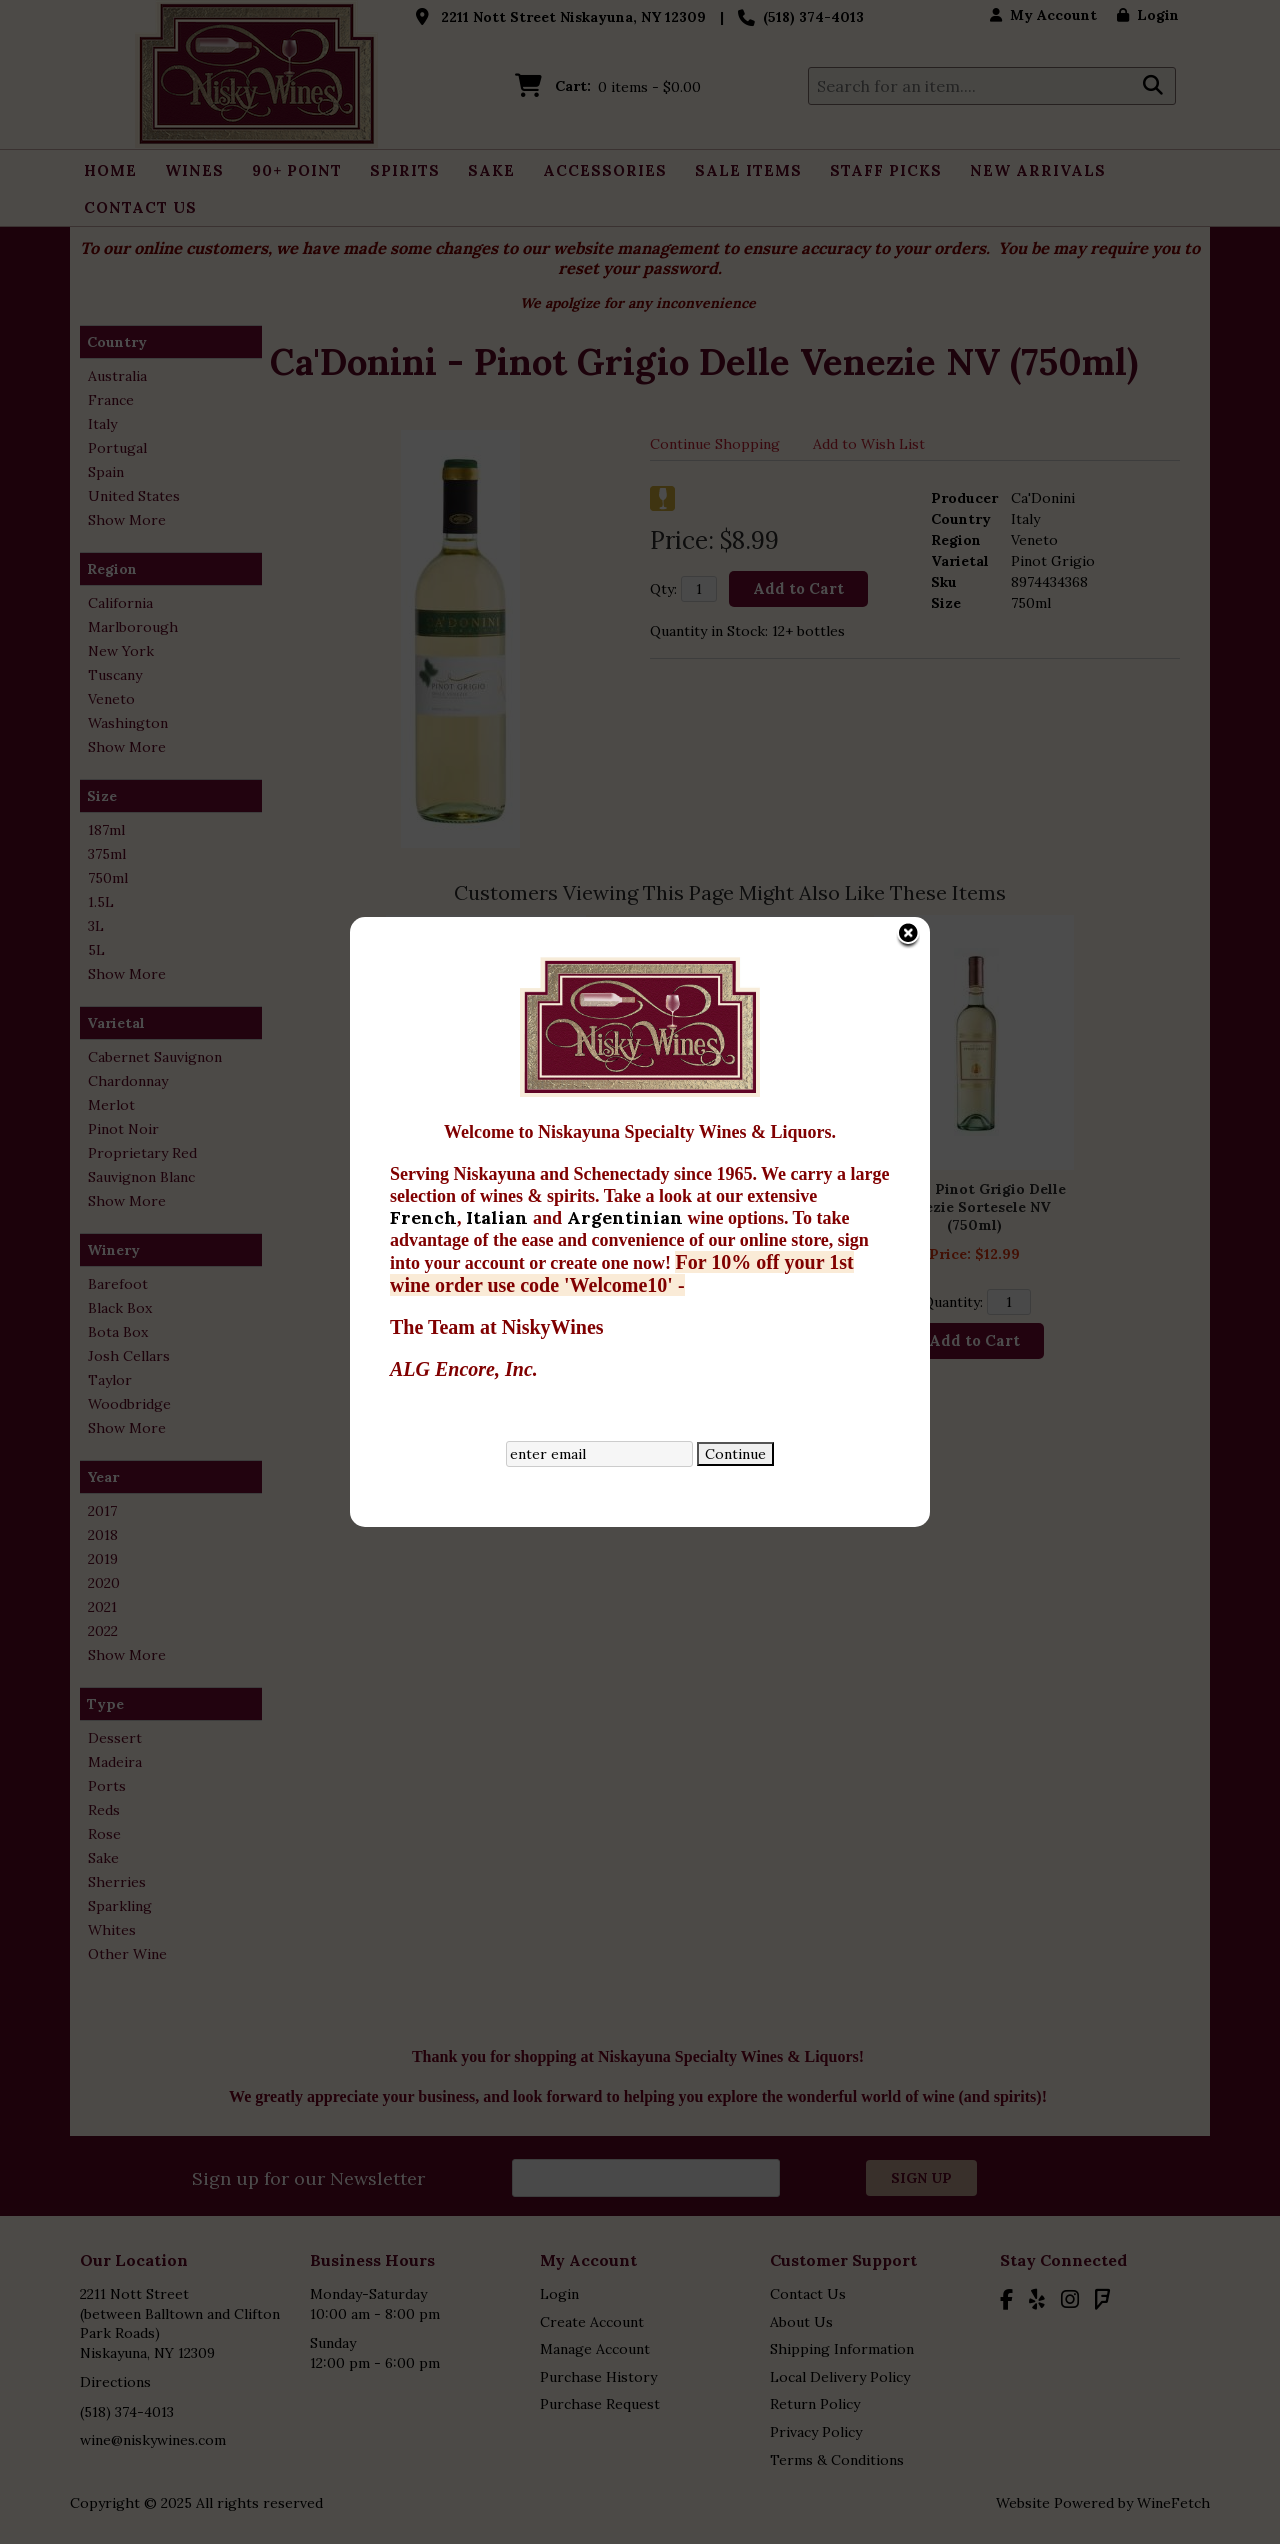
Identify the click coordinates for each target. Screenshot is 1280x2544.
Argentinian (627, 872)
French (423, 872)
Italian (499, 872)
